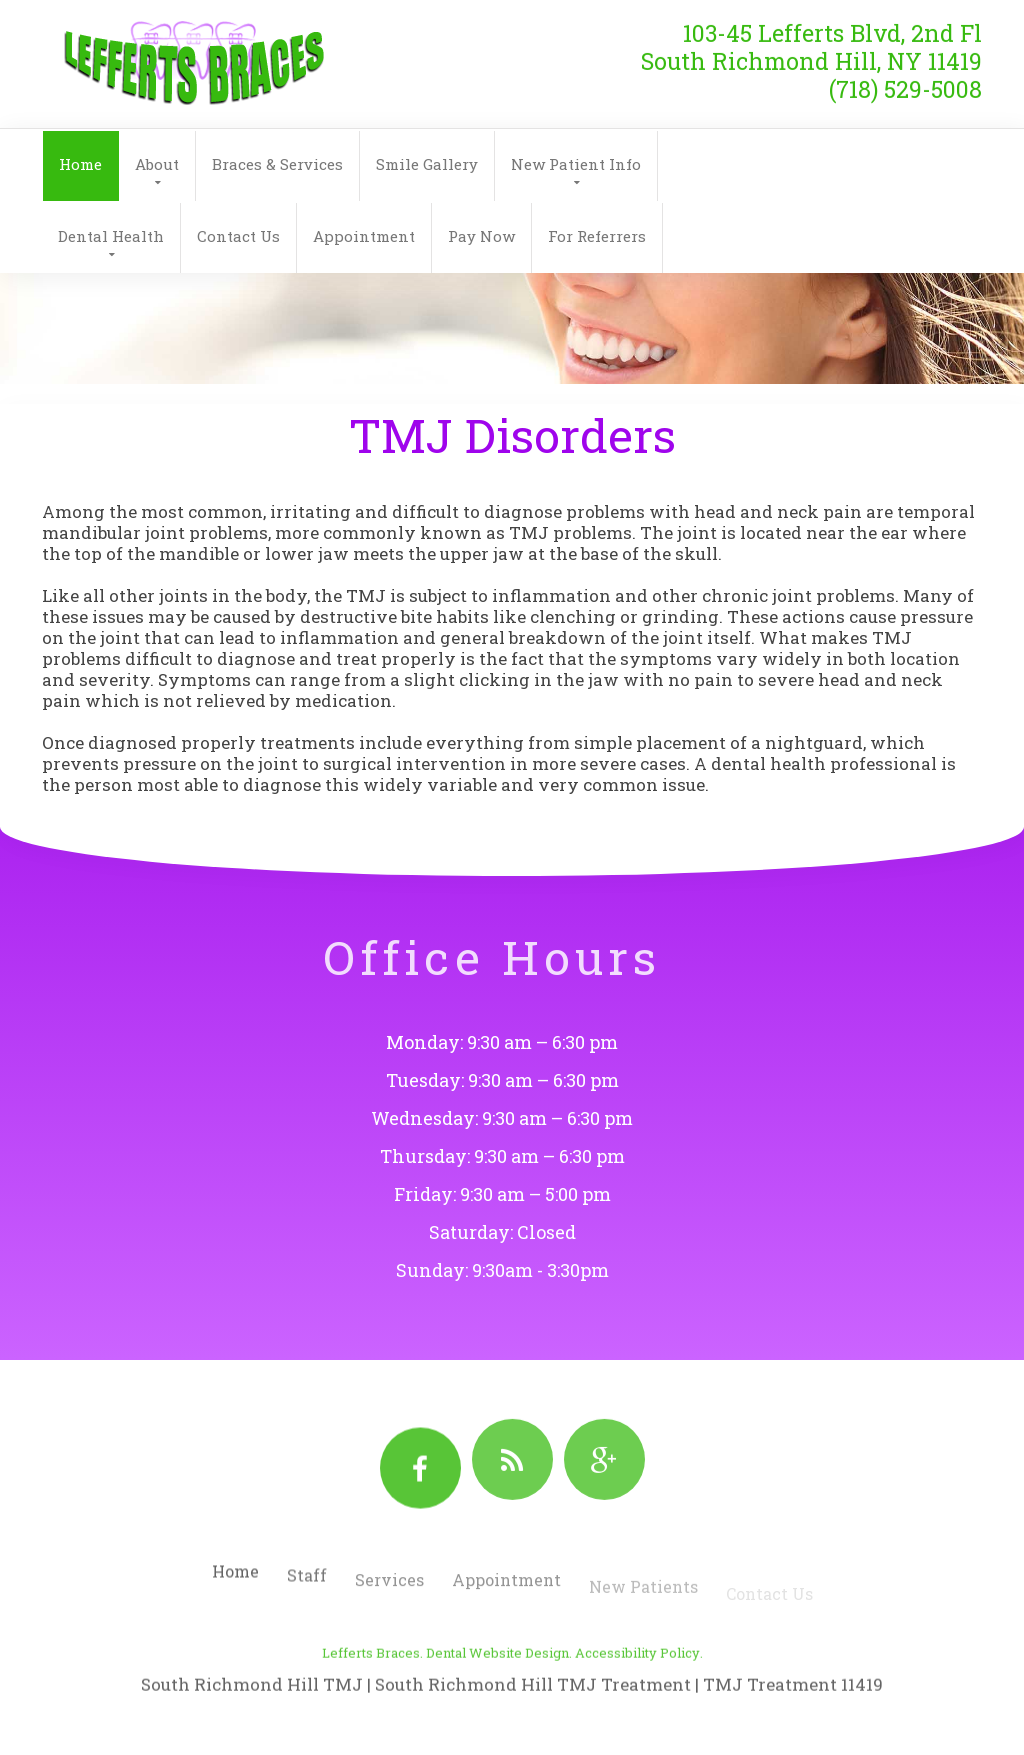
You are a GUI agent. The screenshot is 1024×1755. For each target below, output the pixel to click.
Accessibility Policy (637, 1688)
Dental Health (111, 236)
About (157, 164)
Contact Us (238, 236)
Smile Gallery (427, 164)
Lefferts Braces (371, 1688)
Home (80, 164)
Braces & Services (277, 164)
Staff (307, 1597)
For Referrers (597, 236)
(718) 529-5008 (905, 76)
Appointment (364, 236)
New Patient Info (576, 164)
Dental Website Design (497, 1688)
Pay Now (481, 236)
